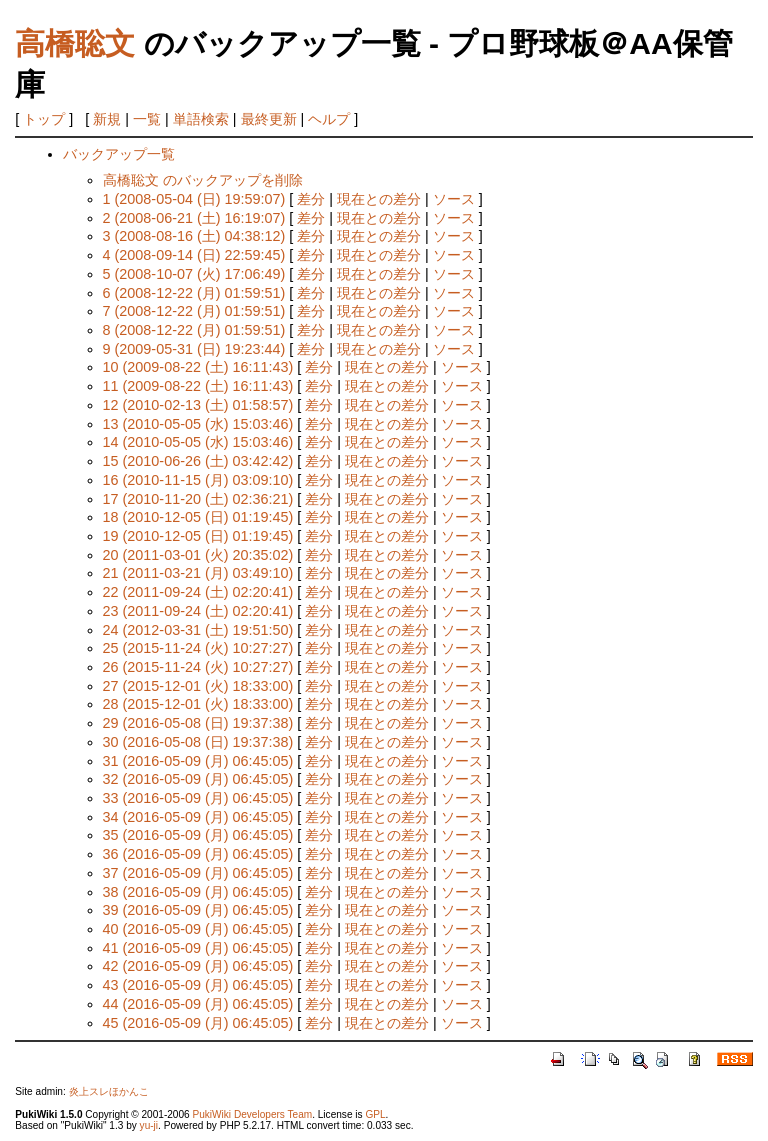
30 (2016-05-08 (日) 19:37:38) (198, 742)
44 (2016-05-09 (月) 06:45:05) (198, 1004)
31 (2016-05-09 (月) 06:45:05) (198, 761)
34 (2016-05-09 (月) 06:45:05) (198, 817)
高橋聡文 (75, 43)
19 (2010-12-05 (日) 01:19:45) (198, 536)
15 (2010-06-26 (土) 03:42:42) (198, 461)
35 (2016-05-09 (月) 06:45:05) (198, 835)
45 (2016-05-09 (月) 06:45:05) (198, 1023)
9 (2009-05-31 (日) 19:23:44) (194, 349)
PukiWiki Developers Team (252, 1114)
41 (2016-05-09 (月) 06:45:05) (198, 948)
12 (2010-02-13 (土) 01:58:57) (198, 405)
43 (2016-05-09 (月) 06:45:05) (198, 985)
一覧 (147, 119)
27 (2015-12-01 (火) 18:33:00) (198, 686)
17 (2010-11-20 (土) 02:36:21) (198, 499)
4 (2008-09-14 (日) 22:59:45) (194, 255)
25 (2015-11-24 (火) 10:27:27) (198, 648)
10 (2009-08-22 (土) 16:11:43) (198, 367)
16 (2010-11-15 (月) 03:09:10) (198, 480)
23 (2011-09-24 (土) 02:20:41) (198, 611)
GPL (375, 1114)
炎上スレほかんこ (109, 1091)
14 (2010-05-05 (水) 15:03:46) (198, 442)
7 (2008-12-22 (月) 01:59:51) (194, 311)
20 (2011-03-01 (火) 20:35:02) (198, 555)
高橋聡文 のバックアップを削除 (203, 180)
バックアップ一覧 (119, 154)
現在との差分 (379, 199)
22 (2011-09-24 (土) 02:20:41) (198, 592)
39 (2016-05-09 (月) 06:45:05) (198, 910)
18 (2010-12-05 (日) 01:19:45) (198, 517)
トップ (44, 119)
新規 (107, 119)
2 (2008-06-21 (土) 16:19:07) (194, 218)
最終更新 (269, 119)
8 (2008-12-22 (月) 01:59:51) (194, 330)
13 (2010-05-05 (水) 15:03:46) (198, 424)
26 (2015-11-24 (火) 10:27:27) (198, 667)
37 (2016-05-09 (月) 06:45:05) (198, 873)
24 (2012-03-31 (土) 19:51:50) (198, 630)
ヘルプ (329, 119)
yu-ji (149, 1125)
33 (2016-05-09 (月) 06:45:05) (198, 798)
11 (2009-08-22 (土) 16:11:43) (198, 386)
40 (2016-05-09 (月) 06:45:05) (198, 929)
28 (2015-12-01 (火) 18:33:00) (198, 704)
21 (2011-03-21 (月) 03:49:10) (198, 573)
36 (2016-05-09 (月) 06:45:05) (198, 854)
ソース (454, 199)
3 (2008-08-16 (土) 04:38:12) (194, 236)
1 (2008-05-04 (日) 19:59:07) (194, 199)
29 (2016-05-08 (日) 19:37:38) (198, 723)
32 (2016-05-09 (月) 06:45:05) (198, 779)
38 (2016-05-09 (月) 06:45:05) (198, 892)
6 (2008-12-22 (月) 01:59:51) (194, 293)
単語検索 (201, 119)
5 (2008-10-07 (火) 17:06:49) (194, 274)
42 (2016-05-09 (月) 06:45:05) (198, 966)
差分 (311, 199)
